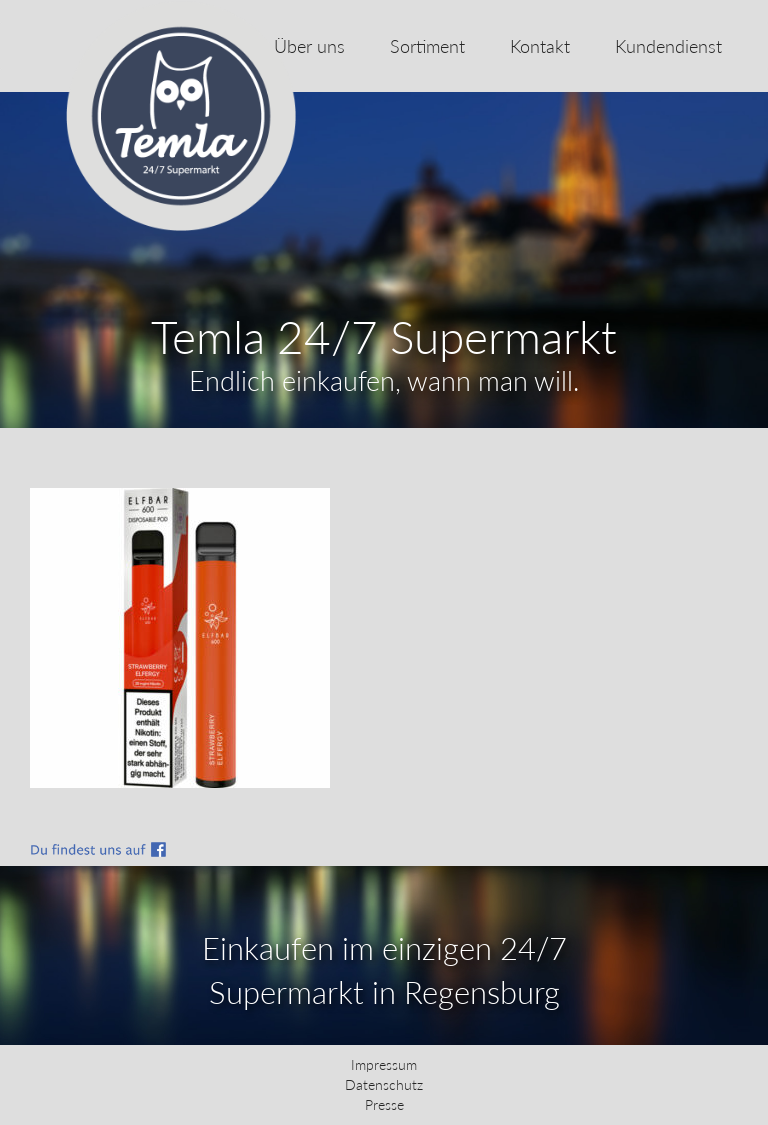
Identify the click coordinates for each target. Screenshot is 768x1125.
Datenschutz (384, 1084)
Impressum (384, 1064)
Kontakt (540, 46)
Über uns (309, 46)
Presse (384, 1104)
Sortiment (427, 46)
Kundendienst (668, 46)
